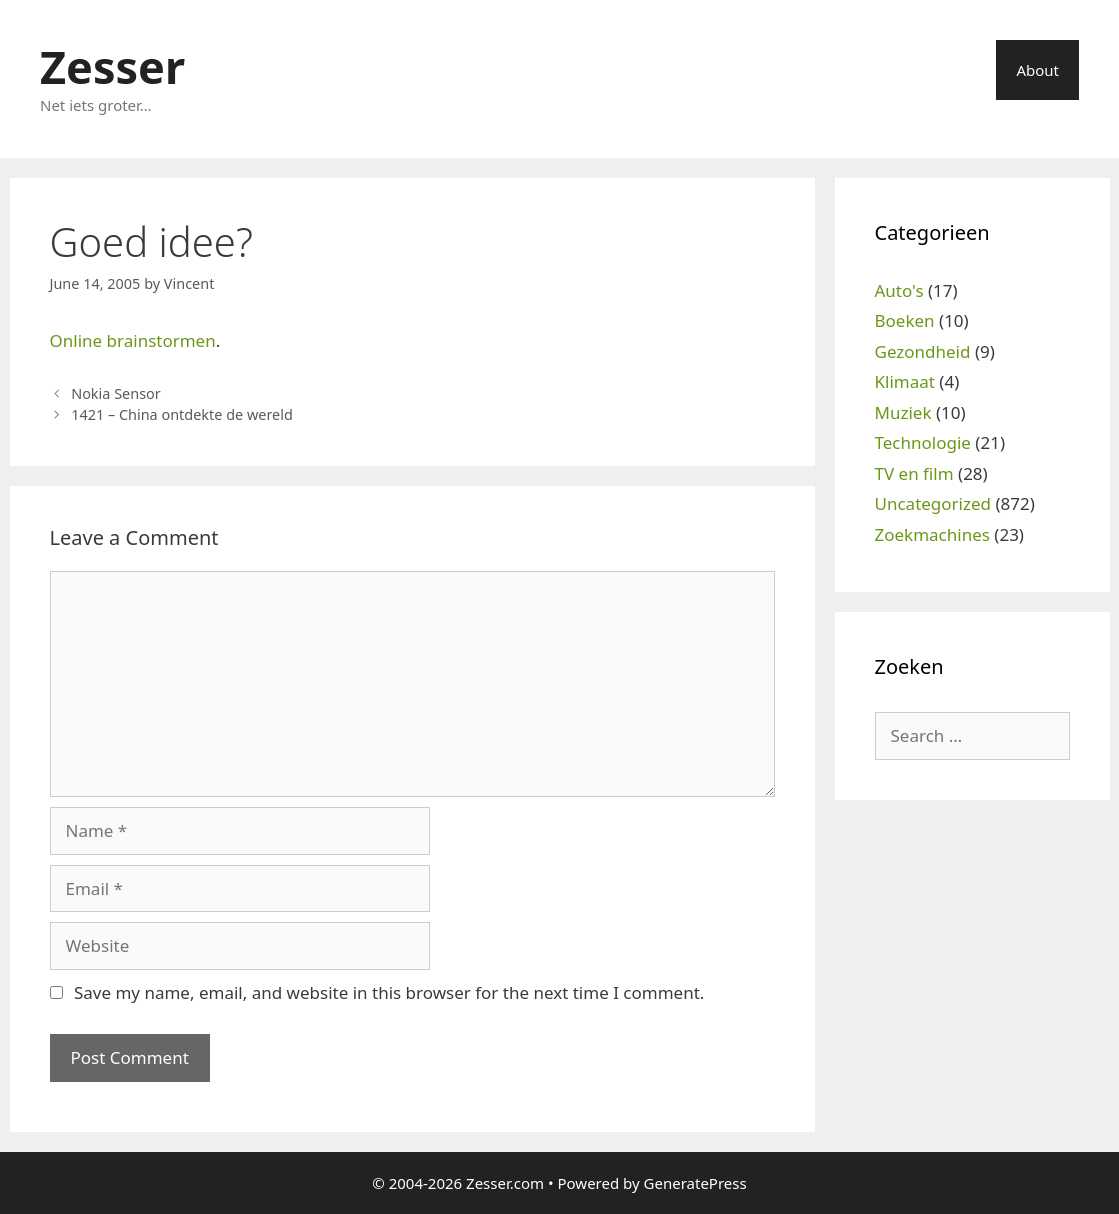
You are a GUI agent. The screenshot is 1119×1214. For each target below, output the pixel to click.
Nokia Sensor (116, 393)
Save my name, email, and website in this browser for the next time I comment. (389, 992)
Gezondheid (923, 351)
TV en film (914, 473)
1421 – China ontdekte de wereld (182, 414)
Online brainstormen (133, 340)
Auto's (899, 290)
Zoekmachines (932, 534)
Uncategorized (933, 503)
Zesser (112, 66)
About (1037, 70)
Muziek (903, 412)
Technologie (923, 442)
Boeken (905, 320)
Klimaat (905, 381)
